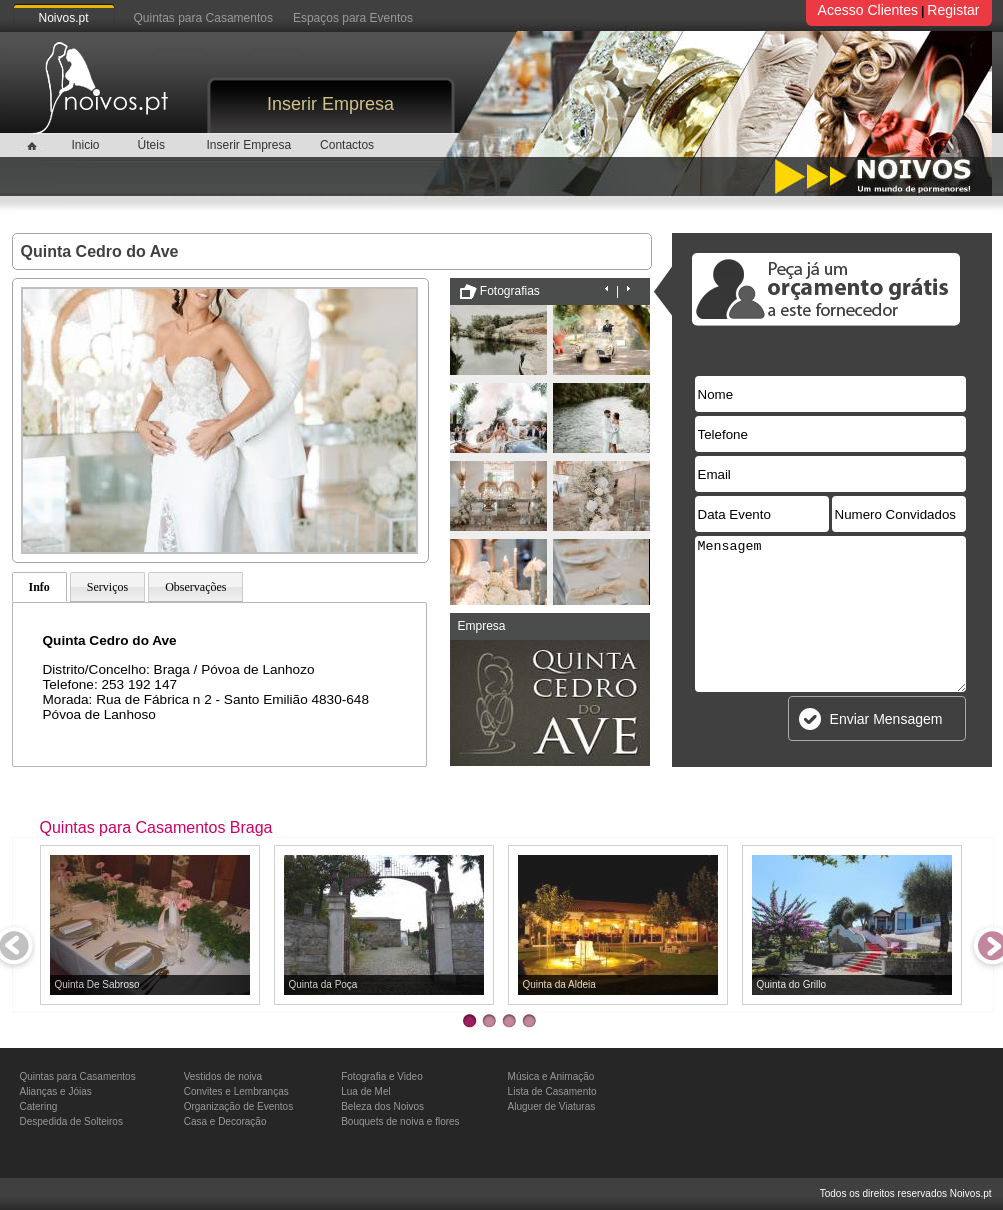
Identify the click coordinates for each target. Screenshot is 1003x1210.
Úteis (151, 145)
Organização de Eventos (239, 1106)
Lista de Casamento (552, 1091)
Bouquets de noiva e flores (400, 1121)
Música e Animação (551, 1076)
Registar (953, 10)
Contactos (347, 145)
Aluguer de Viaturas (552, 1106)
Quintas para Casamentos (203, 18)
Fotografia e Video (382, 1076)
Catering (39, 1106)
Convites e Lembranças (236, 1091)
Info (39, 587)
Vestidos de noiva (223, 1076)
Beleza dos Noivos (382, 1106)
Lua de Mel (365, 1091)
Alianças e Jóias (56, 1091)
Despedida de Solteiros (71, 1121)
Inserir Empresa (330, 104)
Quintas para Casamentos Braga (156, 827)
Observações (195, 587)
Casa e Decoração (225, 1121)
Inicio (85, 145)
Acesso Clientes (868, 10)
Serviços (107, 587)
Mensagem (830, 614)
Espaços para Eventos (353, 18)
